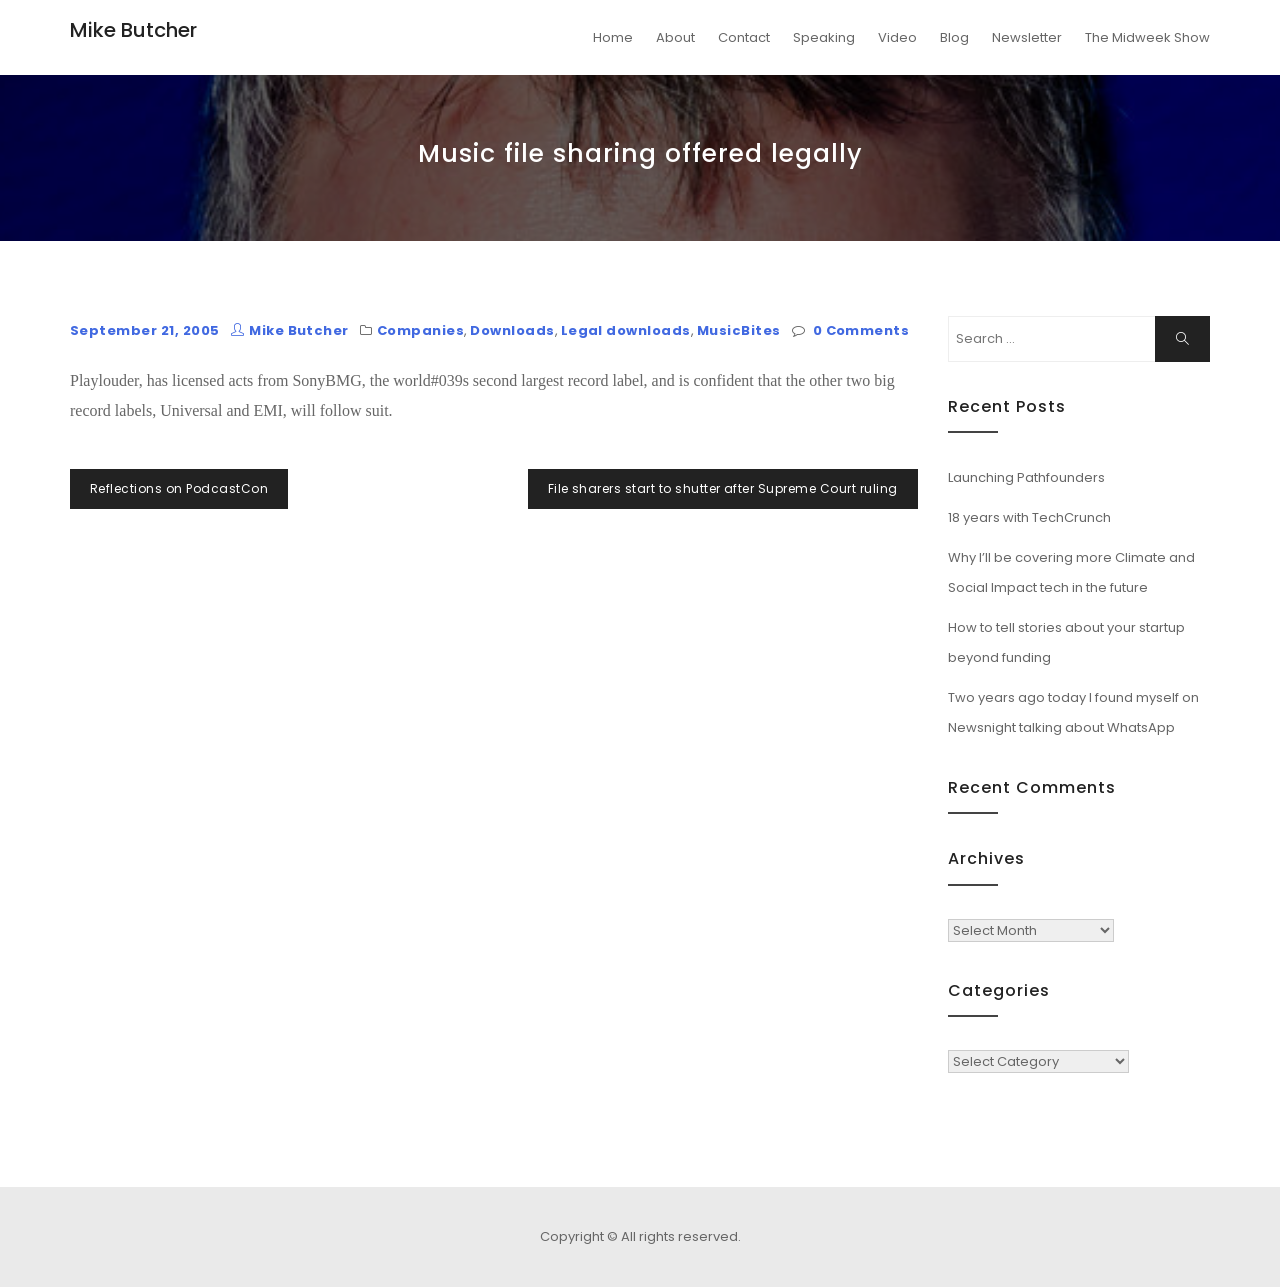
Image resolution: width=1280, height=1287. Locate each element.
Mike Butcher (133, 30)
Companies (420, 330)
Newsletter (1027, 37)
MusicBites (739, 330)
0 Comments (861, 330)
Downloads (512, 330)
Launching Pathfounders (1026, 477)
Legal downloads (626, 330)
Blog (954, 37)
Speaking (824, 37)
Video (897, 37)
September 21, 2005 (145, 330)
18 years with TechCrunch (1029, 517)
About (675, 37)
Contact (744, 37)
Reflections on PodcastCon (179, 488)
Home (613, 37)
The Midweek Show (1147, 37)
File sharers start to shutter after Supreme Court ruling (723, 488)
